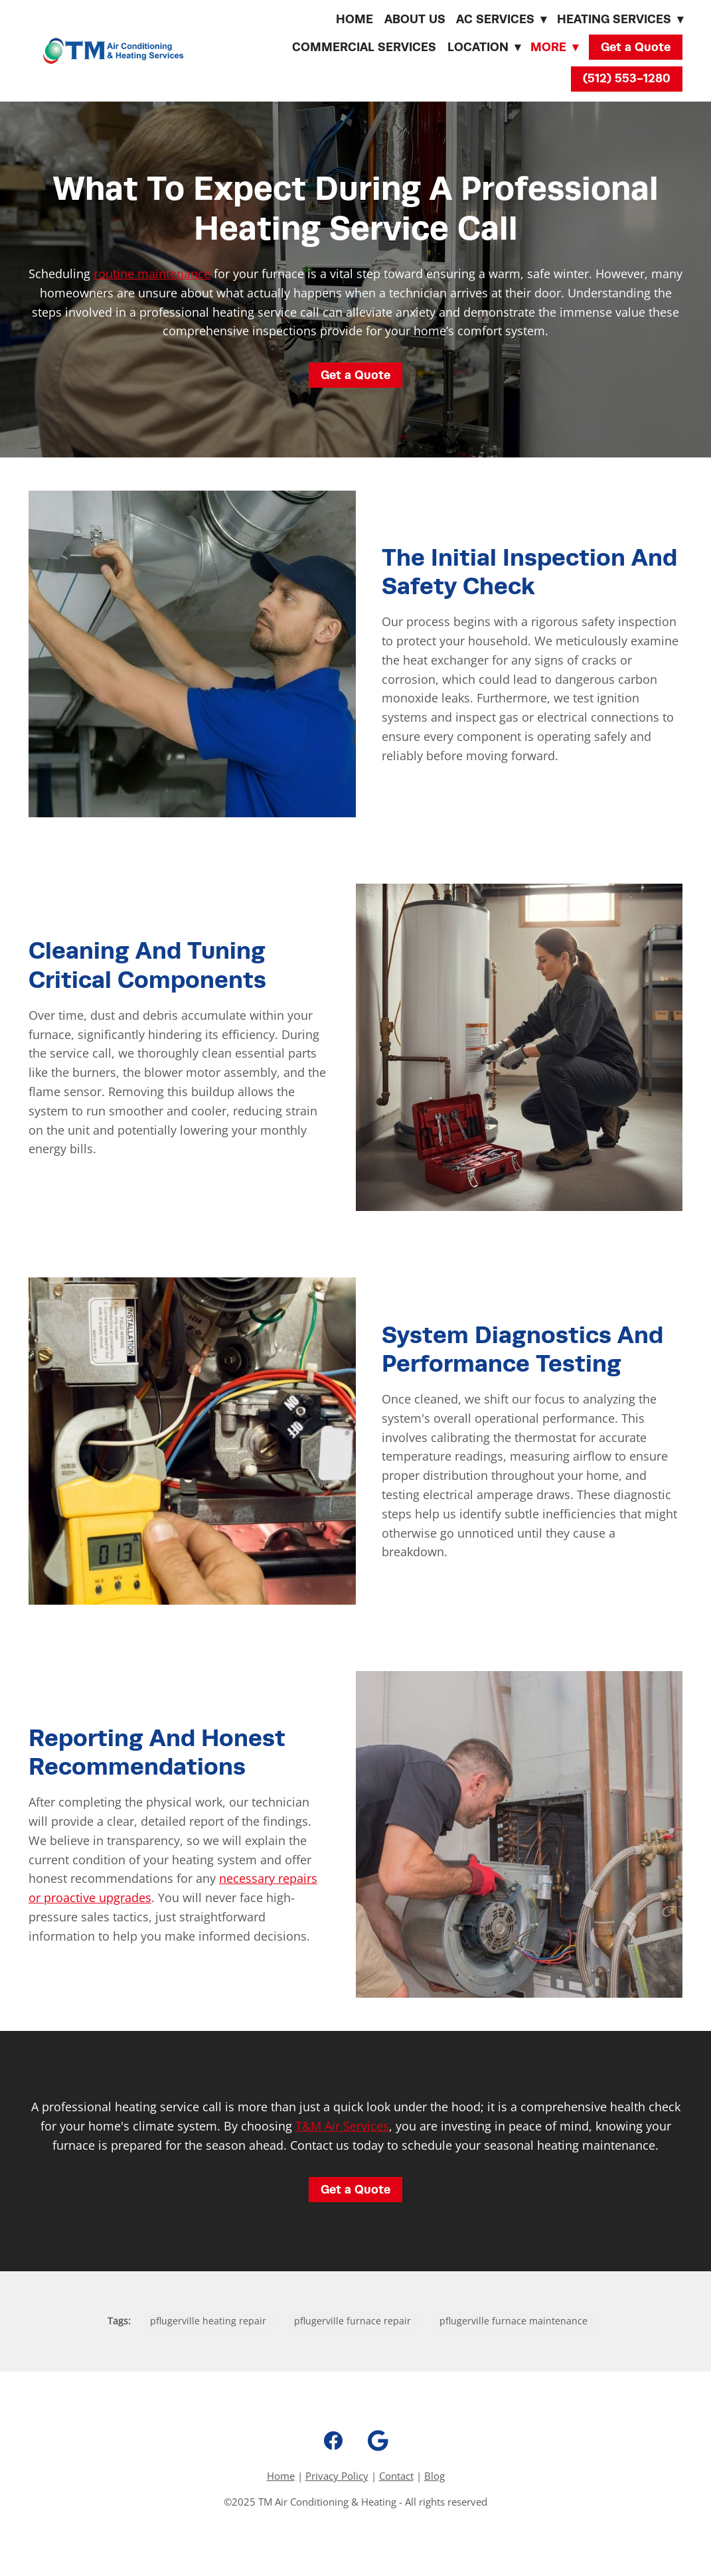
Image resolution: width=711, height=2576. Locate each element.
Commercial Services (364, 47)
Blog (434, 2476)
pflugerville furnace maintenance (513, 2320)
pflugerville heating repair (208, 2320)
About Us (414, 19)
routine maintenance (152, 273)
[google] (378, 2440)
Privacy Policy (336, 2476)
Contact (396, 2476)
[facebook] (333, 2440)
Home (354, 19)
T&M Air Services (342, 2125)
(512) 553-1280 (627, 78)
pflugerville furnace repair (352, 2320)
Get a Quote (636, 47)
